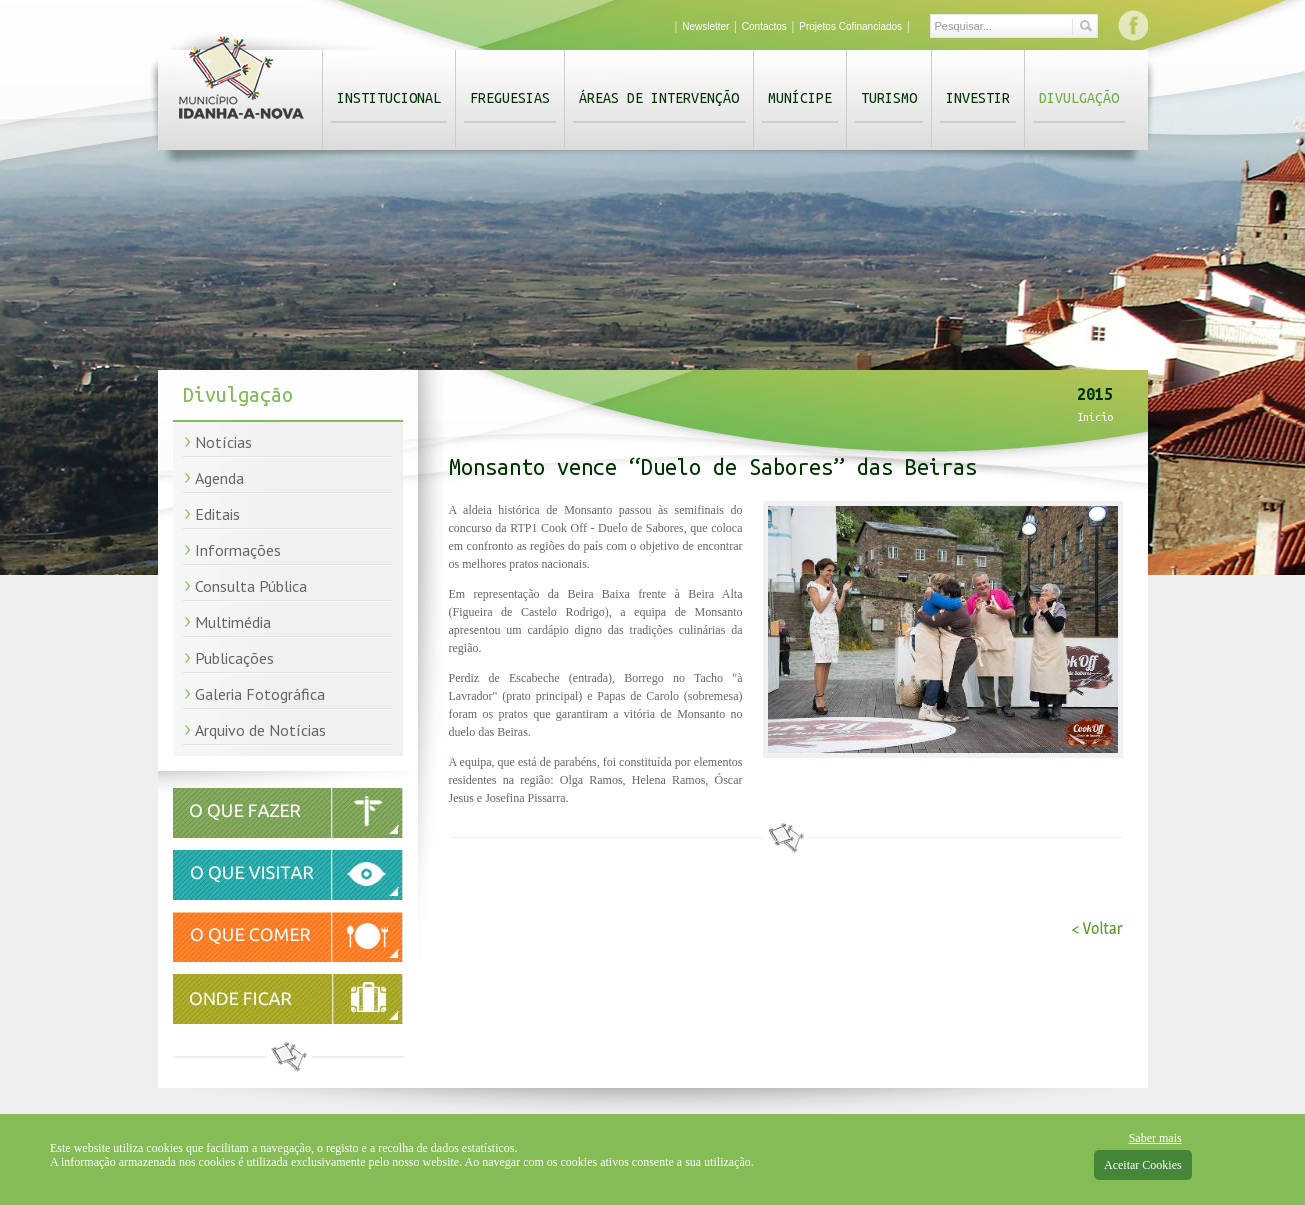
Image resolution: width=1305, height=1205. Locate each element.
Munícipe (800, 98)
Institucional (389, 98)
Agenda (219, 478)
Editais (217, 514)
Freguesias (510, 98)
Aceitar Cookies (1143, 1165)
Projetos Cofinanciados (850, 26)
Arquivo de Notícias (260, 730)
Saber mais (1155, 1138)
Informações (238, 550)
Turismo (889, 98)
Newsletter (705, 26)
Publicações (234, 658)
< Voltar (1097, 928)
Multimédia (233, 622)
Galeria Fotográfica (260, 694)
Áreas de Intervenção (659, 98)
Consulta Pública (251, 586)
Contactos (764, 26)
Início (1095, 417)
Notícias (223, 442)
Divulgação (1079, 98)
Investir (978, 98)
